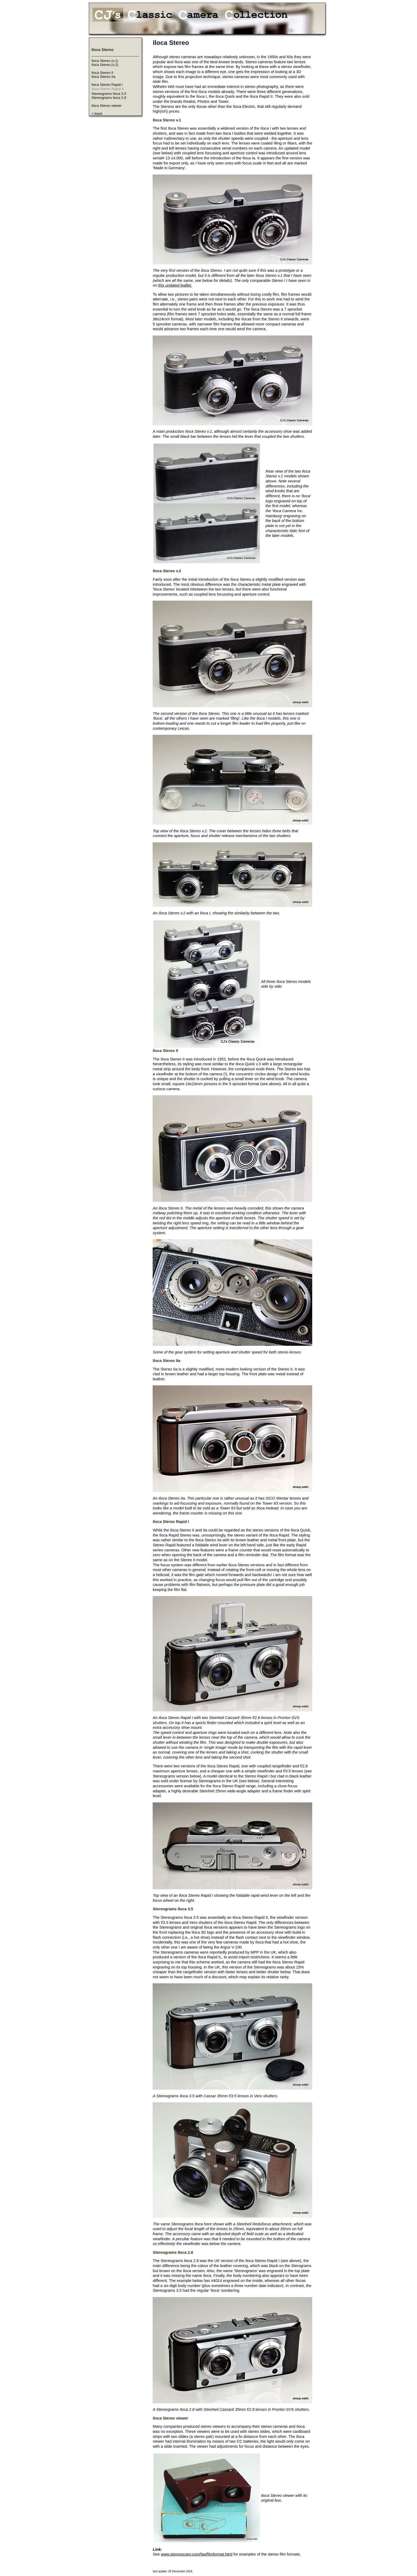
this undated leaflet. (175, 285)
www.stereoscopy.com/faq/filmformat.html (196, 2554)
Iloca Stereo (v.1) (104, 61)
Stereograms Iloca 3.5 (108, 94)
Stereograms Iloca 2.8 (108, 98)
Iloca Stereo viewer (106, 106)
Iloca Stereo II (102, 73)
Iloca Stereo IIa (103, 77)
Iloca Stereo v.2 (167, 571)
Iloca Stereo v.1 (167, 120)
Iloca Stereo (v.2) (104, 65)
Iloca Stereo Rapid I (107, 85)
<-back (96, 114)
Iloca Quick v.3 (248, 1064)
